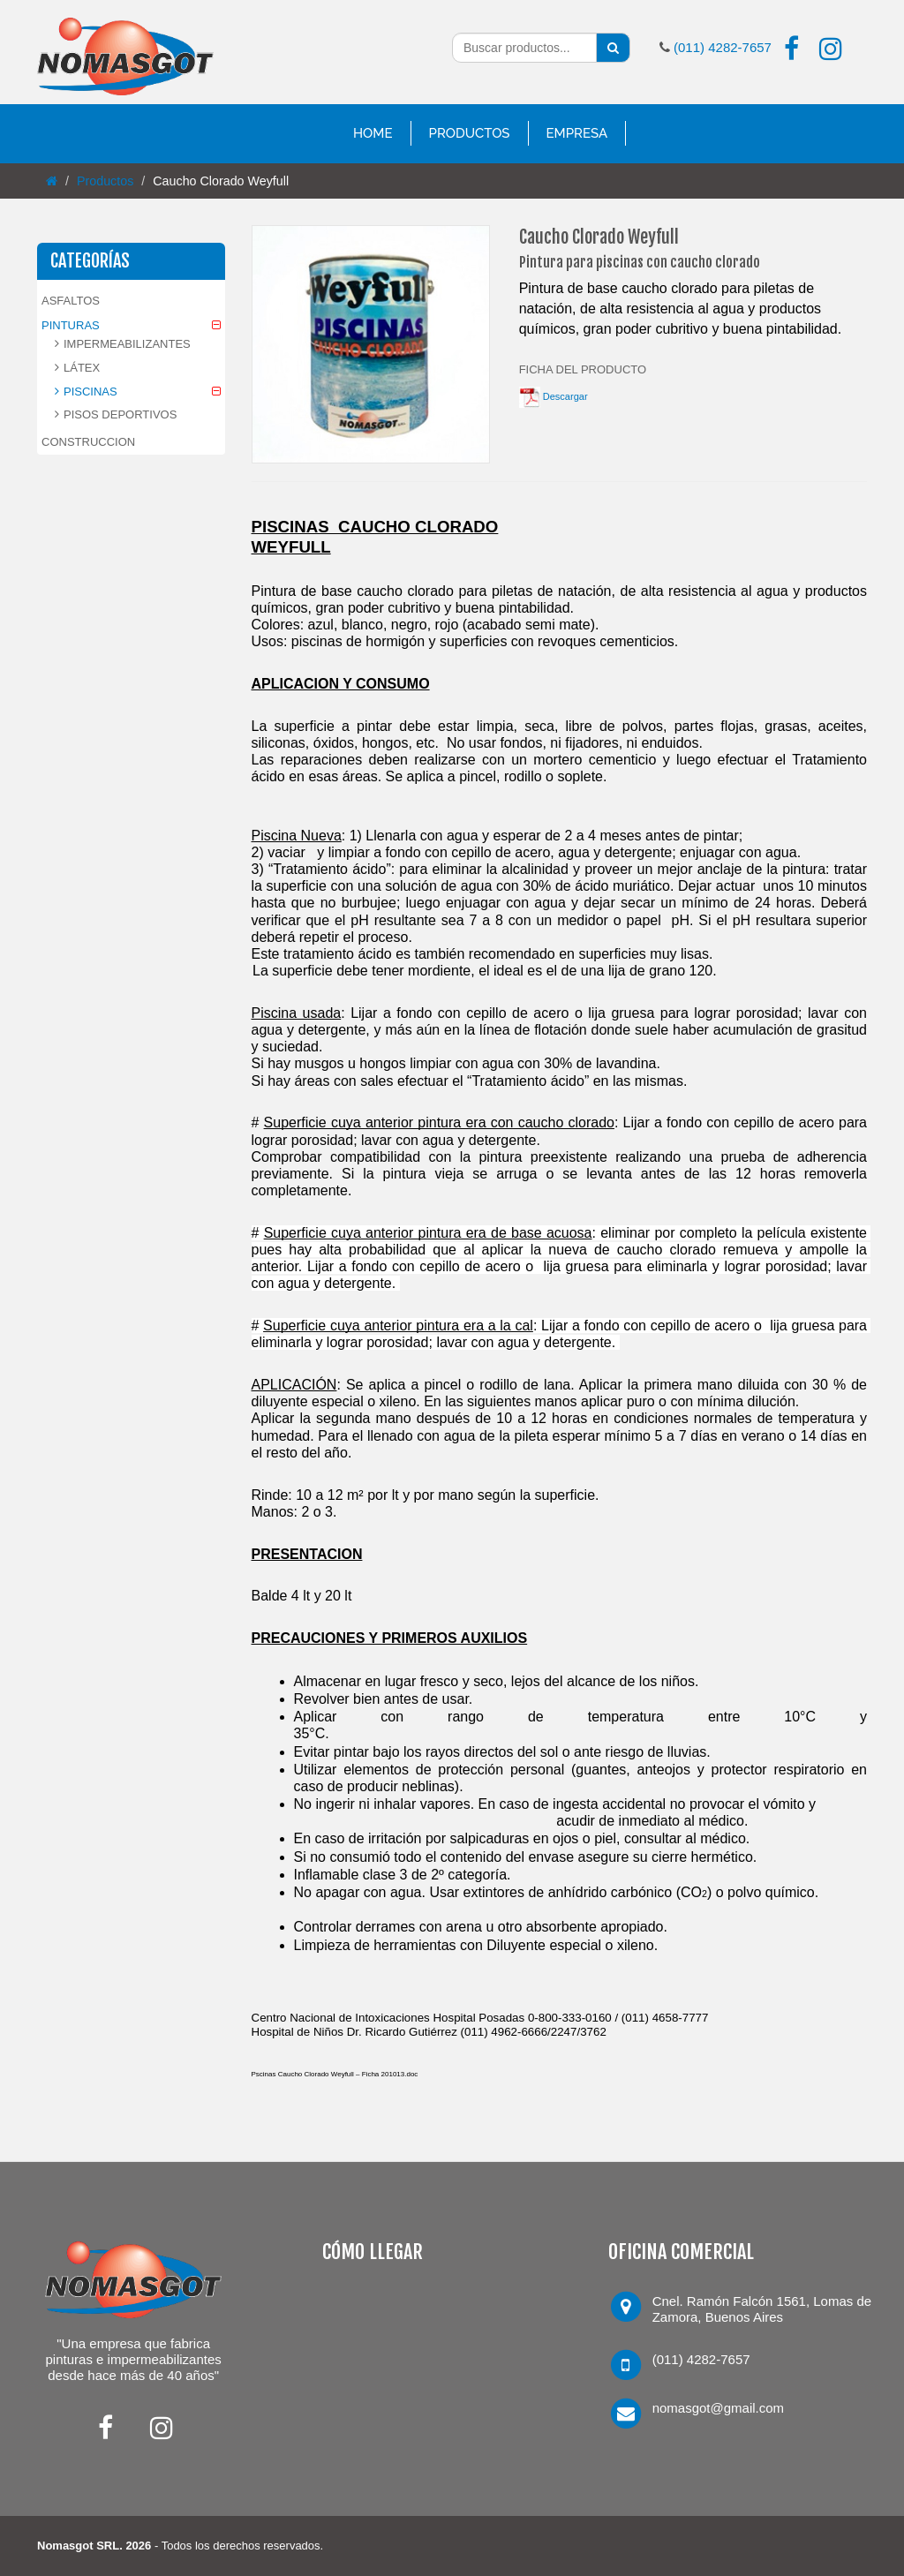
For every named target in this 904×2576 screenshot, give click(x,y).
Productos (469, 133)
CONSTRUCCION (88, 441)
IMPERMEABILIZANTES (127, 343)
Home (373, 133)
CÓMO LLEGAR (372, 2251)
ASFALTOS (70, 300)
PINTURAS (70, 325)
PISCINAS (90, 391)
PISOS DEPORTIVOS (120, 414)
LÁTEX (82, 367)
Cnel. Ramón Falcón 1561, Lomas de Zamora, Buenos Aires (761, 2309)
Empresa (577, 133)
